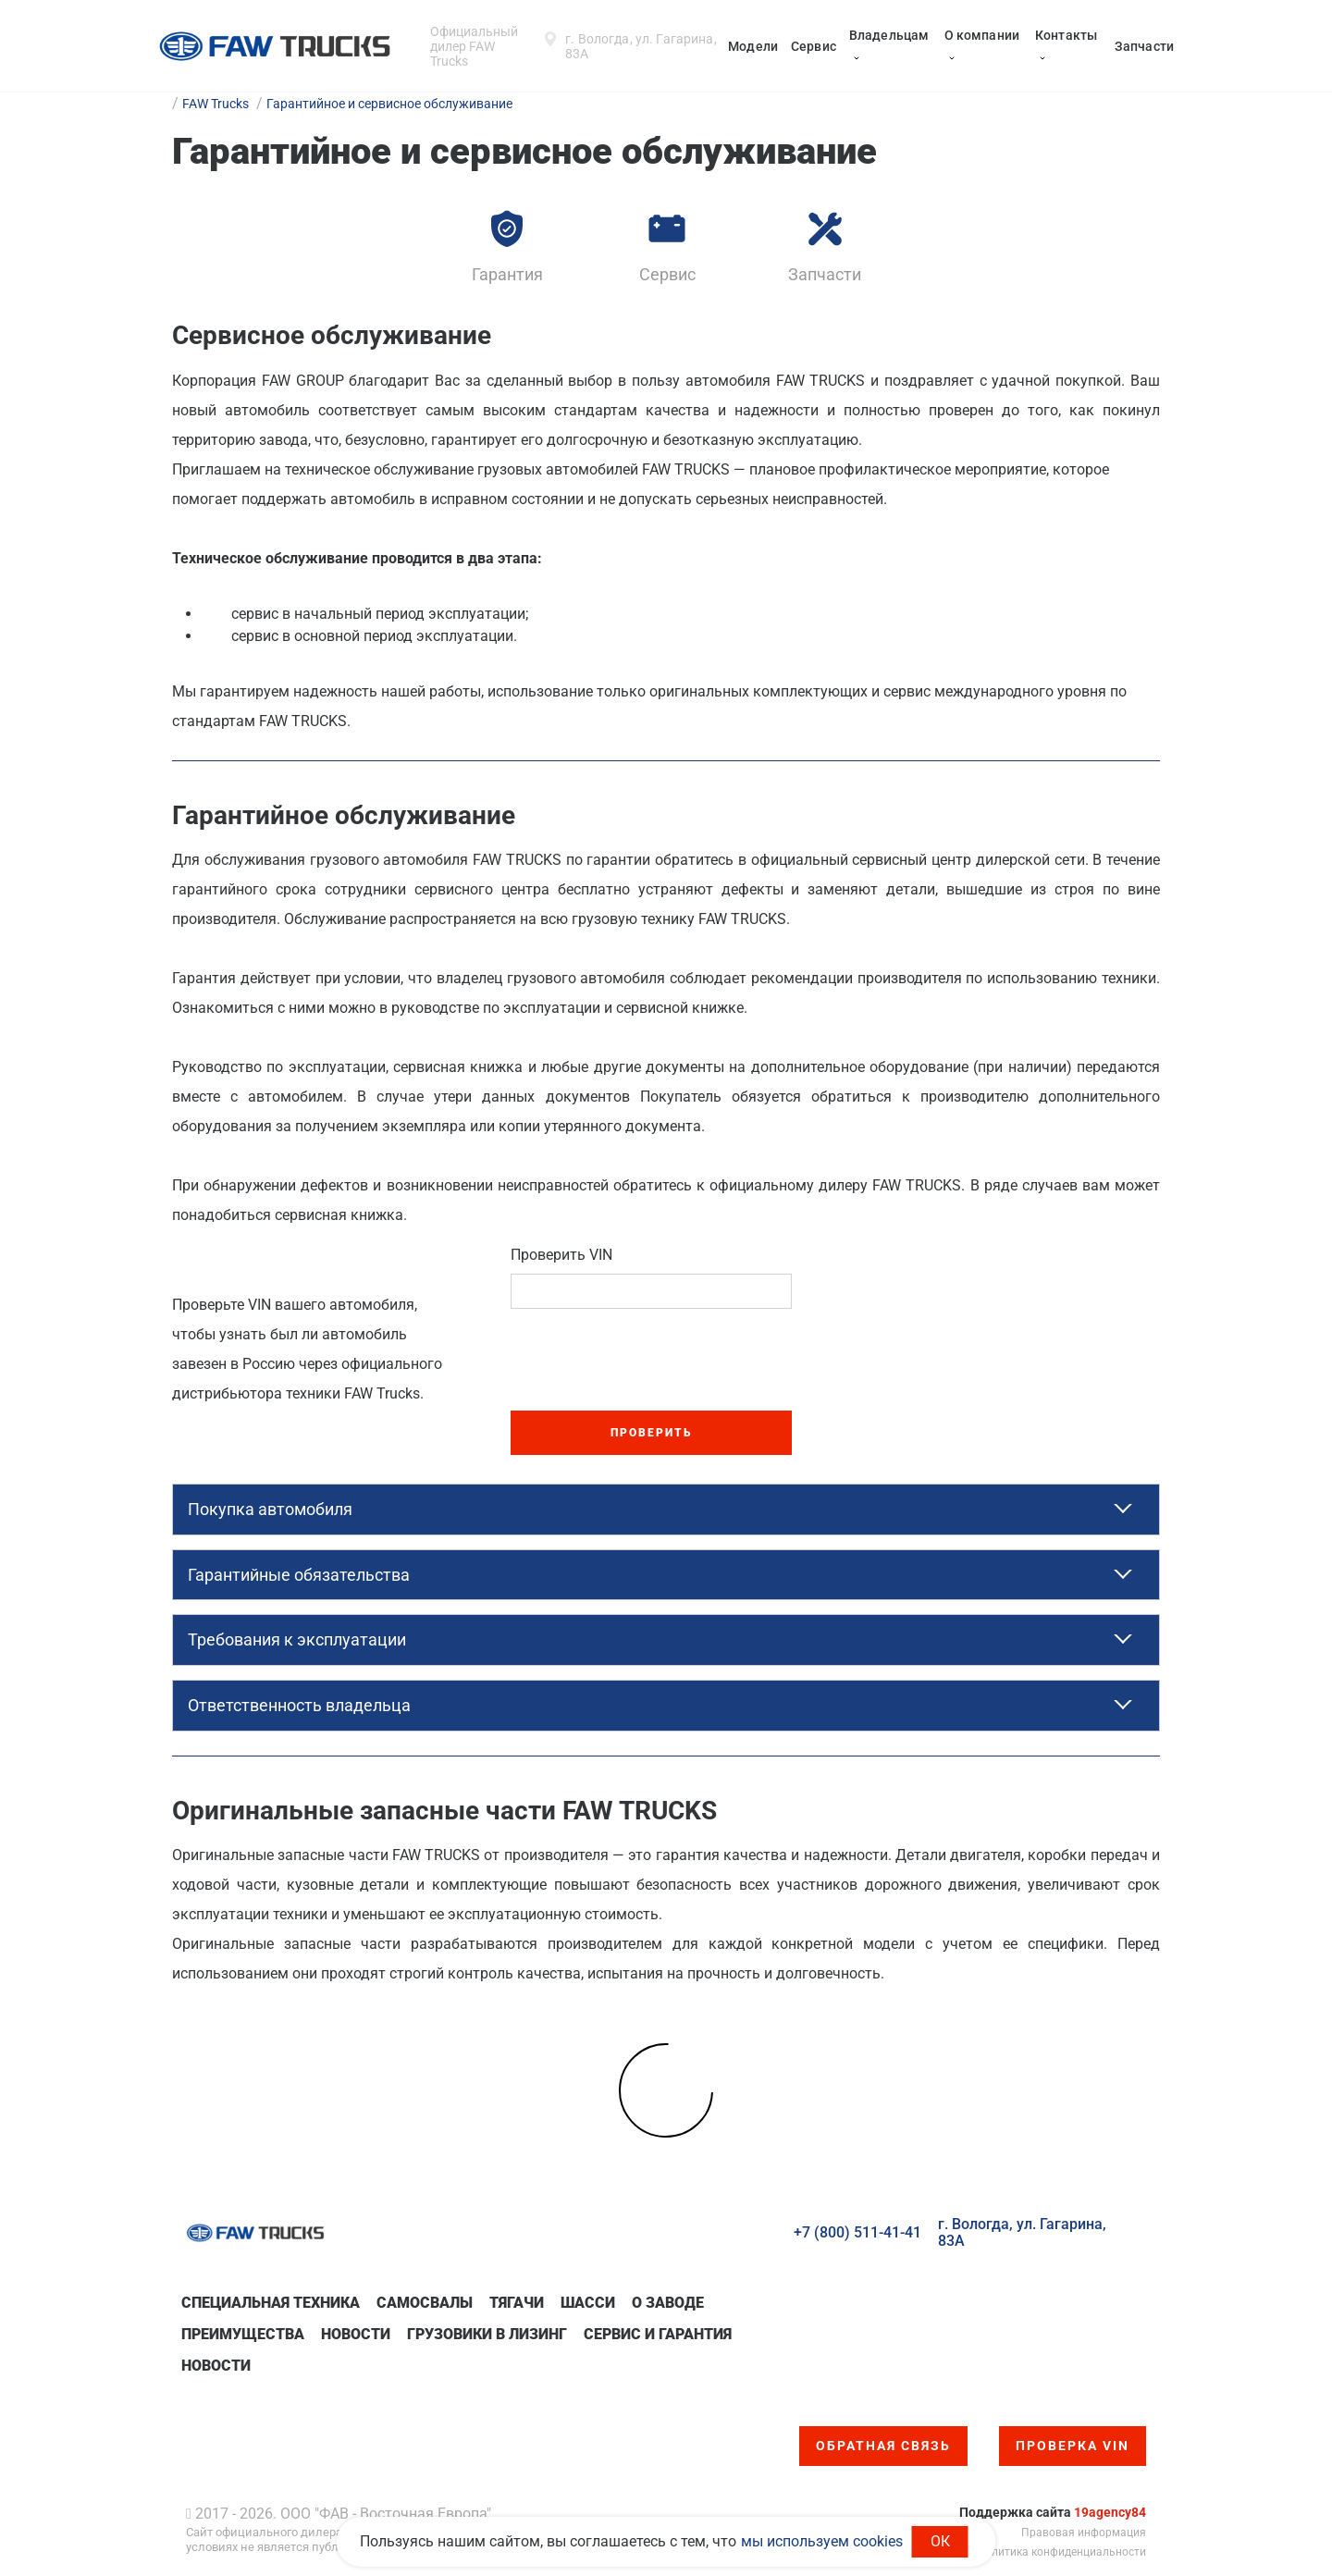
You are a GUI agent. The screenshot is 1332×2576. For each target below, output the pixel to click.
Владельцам (889, 35)
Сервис (813, 46)
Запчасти (1144, 46)
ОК (940, 2541)
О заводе (668, 2302)
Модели (753, 46)
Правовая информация (1083, 2532)
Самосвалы (424, 2302)
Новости (355, 2334)
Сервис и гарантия (658, 2334)
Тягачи (516, 2302)
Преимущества (242, 2334)
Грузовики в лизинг (487, 2334)
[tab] (666, 1510)
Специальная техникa (270, 2302)
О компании (981, 35)
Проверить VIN (561, 1254)
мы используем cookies (822, 2541)
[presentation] (651, 1360)
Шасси (588, 2302)
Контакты (1066, 35)
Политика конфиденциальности (1061, 2551)
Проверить (651, 1432)
